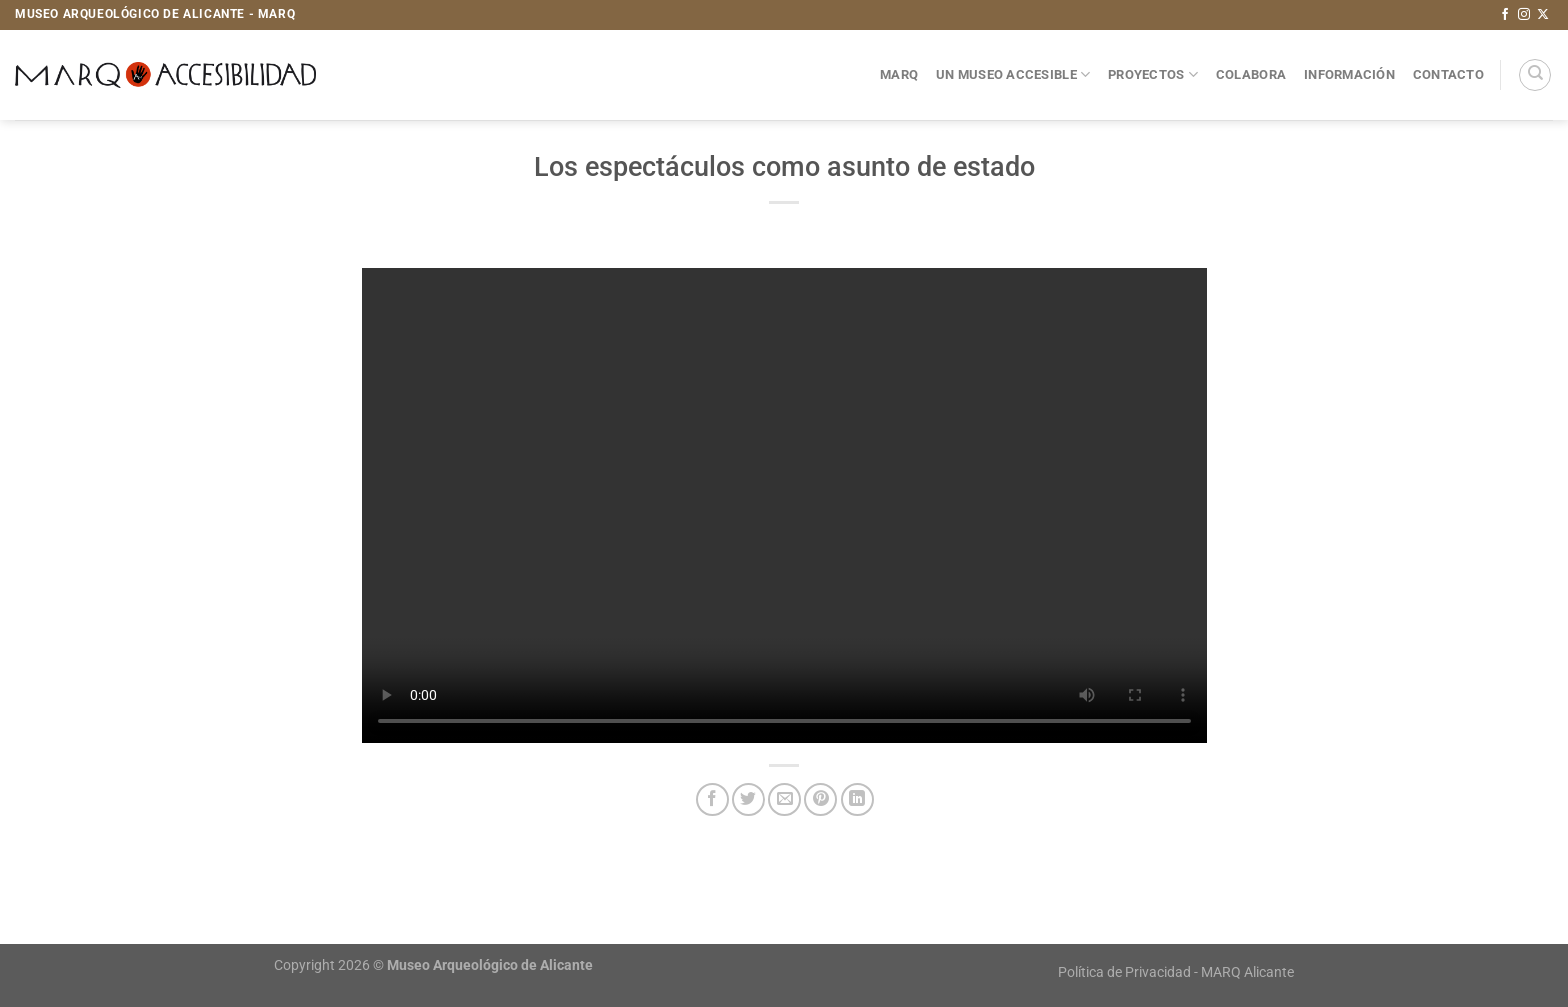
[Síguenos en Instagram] (1524, 15)
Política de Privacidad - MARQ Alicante (1176, 972)
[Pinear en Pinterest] (820, 799)
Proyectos (1153, 74)
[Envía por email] (784, 799)
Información (1349, 74)
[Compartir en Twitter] (748, 799)
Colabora (1251, 74)
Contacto (1448, 74)
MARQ (899, 74)
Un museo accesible (1013, 74)
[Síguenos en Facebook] (1505, 15)
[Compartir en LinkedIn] (857, 799)
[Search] (1535, 75)
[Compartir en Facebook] (712, 799)
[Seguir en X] (1543, 15)
